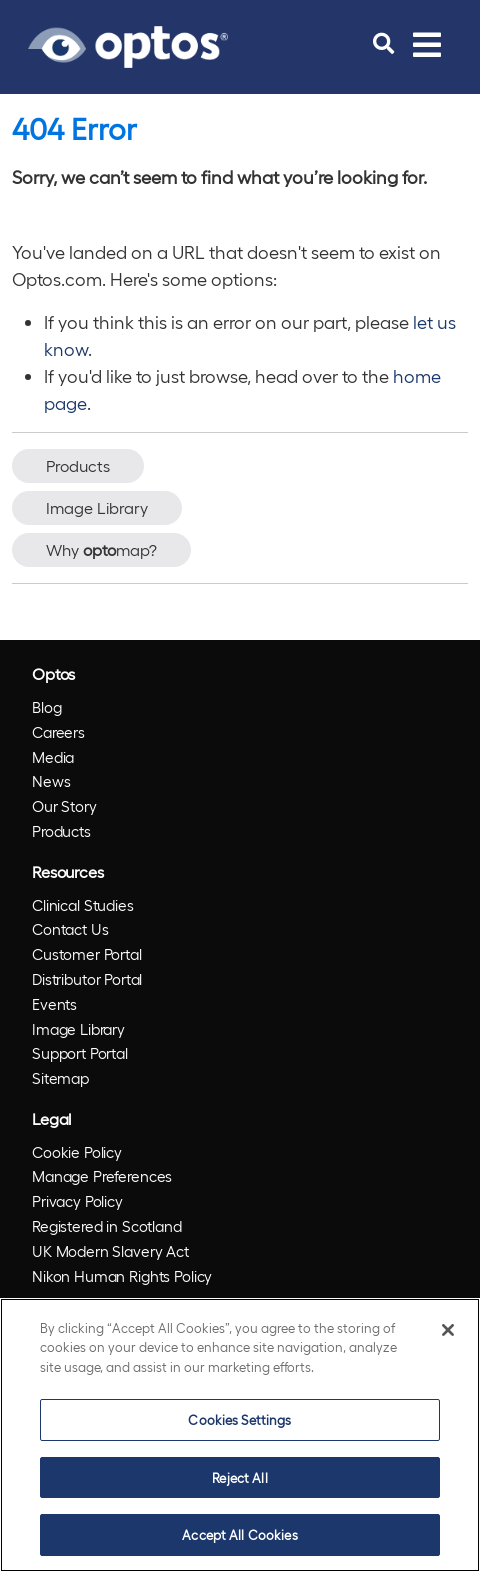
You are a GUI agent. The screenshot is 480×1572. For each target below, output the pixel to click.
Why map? (101, 549)
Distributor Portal (87, 979)
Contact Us (70, 929)
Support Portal (80, 1053)
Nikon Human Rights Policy (122, 1276)
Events (54, 1004)
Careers (58, 732)
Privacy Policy (77, 1201)
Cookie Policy (77, 1152)
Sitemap (60, 1078)
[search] (383, 44)
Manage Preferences (102, 1176)
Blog (46, 707)
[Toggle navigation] (427, 44)
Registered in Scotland (107, 1226)
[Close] (448, 1330)
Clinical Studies (83, 905)
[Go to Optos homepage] (128, 44)
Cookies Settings (239, 1419)
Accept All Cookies (239, 1534)
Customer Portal (87, 954)
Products (78, 465)
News (51, 781)
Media (53, 757)
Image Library (97, 507)
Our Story (64, 806)
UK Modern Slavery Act (110, 1251)
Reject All (239, 1477)
